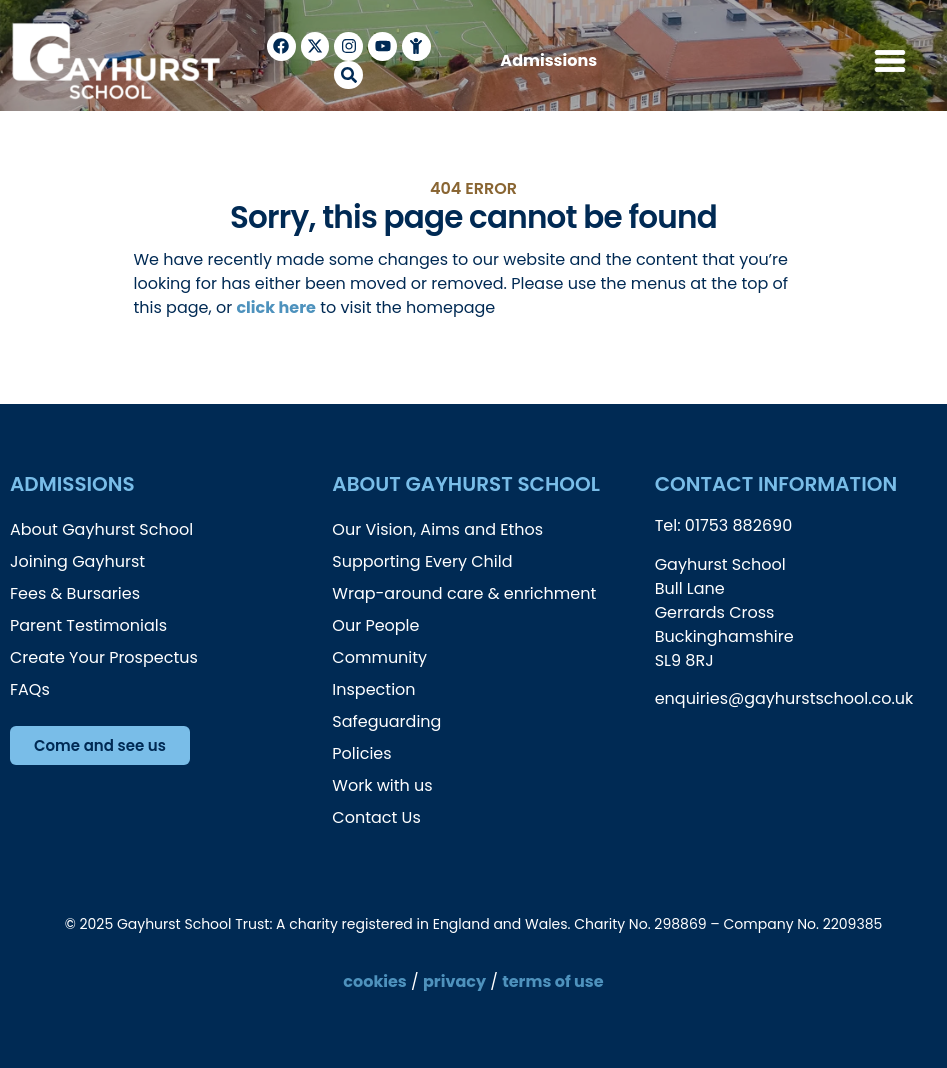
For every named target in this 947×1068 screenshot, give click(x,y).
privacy (454, 981)
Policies (361, 753)
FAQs (30, 689)
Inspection (373, 689)
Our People (375, 625)
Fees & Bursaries (75, 593)
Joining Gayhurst (77, 561)
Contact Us (376, 817)
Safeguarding (386, 721)
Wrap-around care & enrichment (464, 593)
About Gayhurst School (101, 529)
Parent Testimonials (88, 625)
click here (275, 307)
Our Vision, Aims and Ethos (437, 529)
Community (379, 657)
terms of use (552, 981)
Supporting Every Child (422, 561)
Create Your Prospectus (104, 657)
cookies (374, 981)
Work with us (382, 785)
